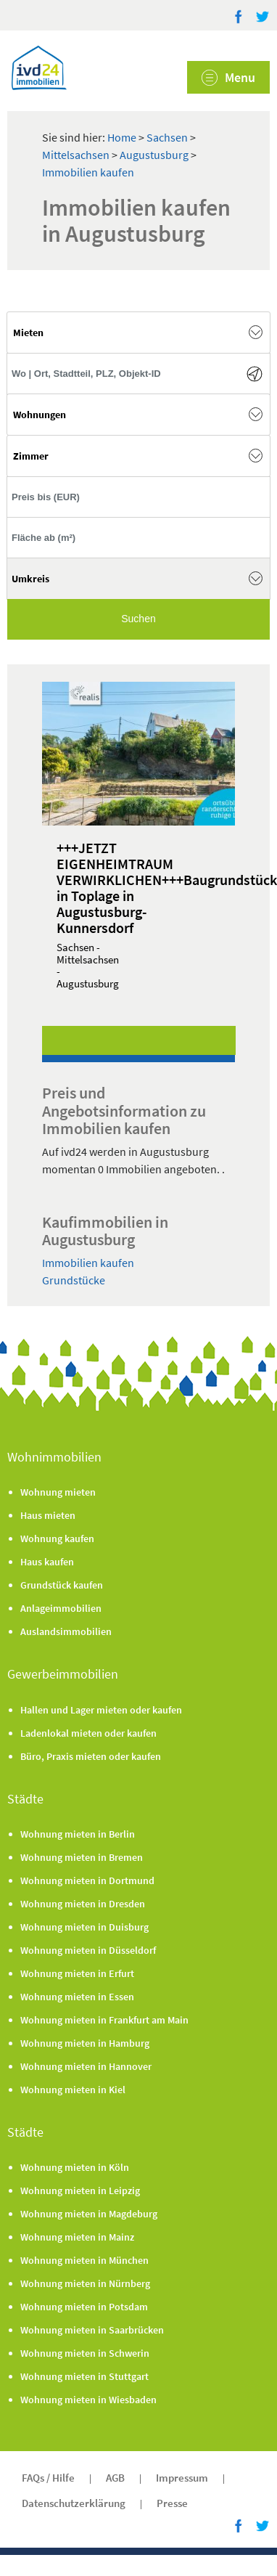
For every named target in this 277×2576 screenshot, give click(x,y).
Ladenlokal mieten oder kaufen (88, 1733)
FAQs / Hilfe (48, 2478)
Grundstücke (73, 1280)
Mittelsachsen (77, 154)
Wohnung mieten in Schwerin (84, 2353)
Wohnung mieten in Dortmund (87, 1880)
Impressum (182, 2478)
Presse (172, 2503)
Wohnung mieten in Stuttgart (84, 2376)
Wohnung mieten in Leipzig (80, 2190)
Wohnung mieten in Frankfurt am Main (104, 2019)
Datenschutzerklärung (73, 2503)
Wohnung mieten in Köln (74, 2167)
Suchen (138, 618)
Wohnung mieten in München (84, 2260)
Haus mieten (47, 1515)
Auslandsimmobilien (66, 1631)
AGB (115, 2478)
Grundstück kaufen (61, 1584)
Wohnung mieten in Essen (77, 1996)
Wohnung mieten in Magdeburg (88, 2213)
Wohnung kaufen (57, 1538)
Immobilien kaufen (88, 172)
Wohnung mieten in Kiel (72, 2089)
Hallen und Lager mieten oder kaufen (101, 1709)
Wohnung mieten (58, 1492)
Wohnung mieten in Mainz (77, 2236)
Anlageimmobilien (61, 1608)
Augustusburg (155, 154)
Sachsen (168, 137)
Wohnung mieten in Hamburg (84, 2043)
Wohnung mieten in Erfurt (77, 1973)
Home (121, 137)
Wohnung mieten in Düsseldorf (88, 1950)
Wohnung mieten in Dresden (82, 1903)
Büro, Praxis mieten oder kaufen (90, 1756)
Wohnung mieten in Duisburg (84, 1926)
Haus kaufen (47, 1561)
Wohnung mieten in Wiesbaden (88, 2399)
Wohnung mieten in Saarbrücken (92, 2329)
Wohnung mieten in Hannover (86, 2066)
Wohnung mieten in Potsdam (84, 2306)
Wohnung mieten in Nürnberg (85, 2283)
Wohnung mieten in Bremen (81, 1857)
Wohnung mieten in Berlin (77, 1834)
